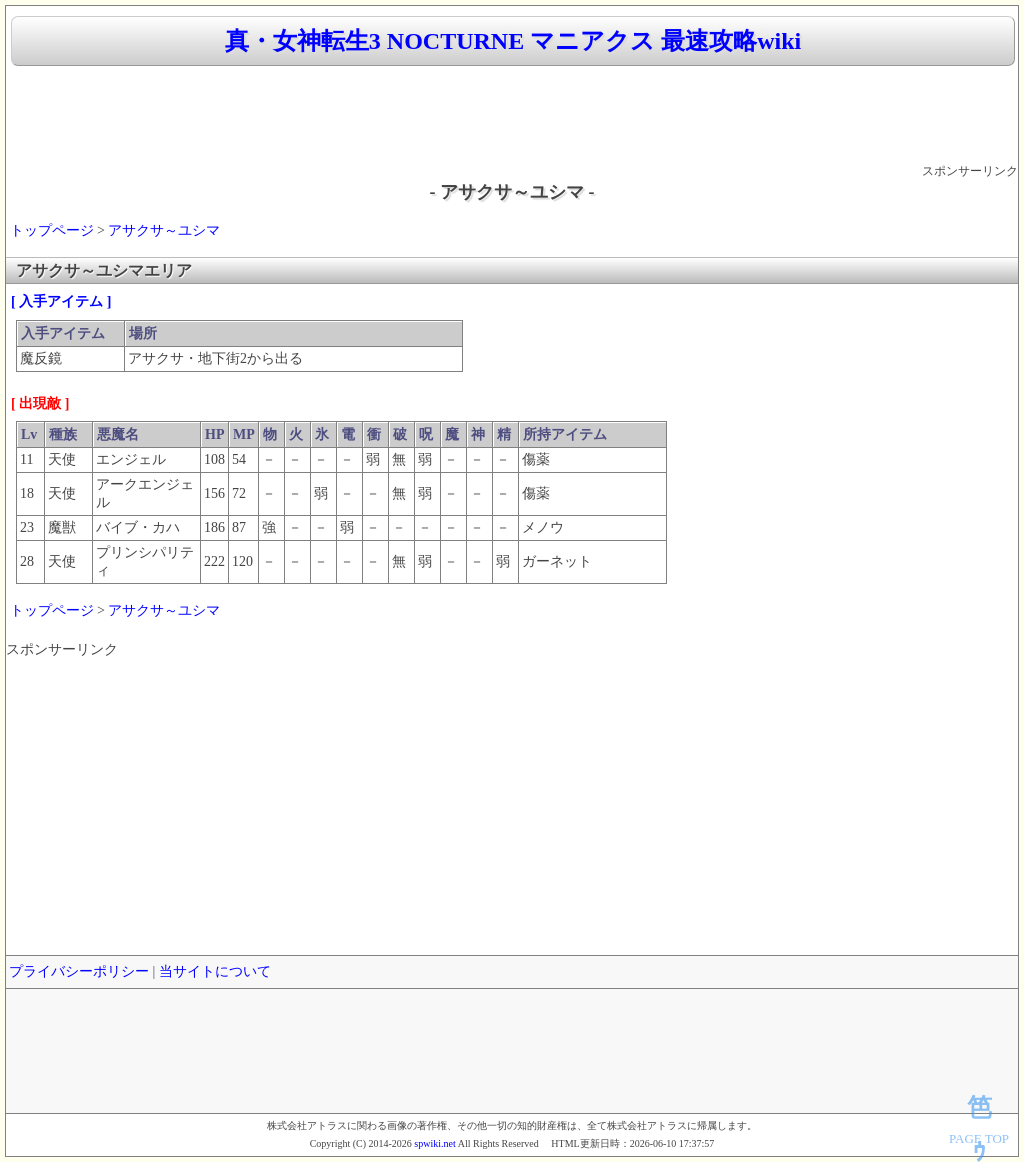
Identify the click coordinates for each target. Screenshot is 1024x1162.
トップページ (52, 230)
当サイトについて (215, 971)
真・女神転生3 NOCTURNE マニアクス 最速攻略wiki (513, 41)
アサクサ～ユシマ (164, 230)
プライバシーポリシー (79, 971)
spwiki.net (434, 1143)
